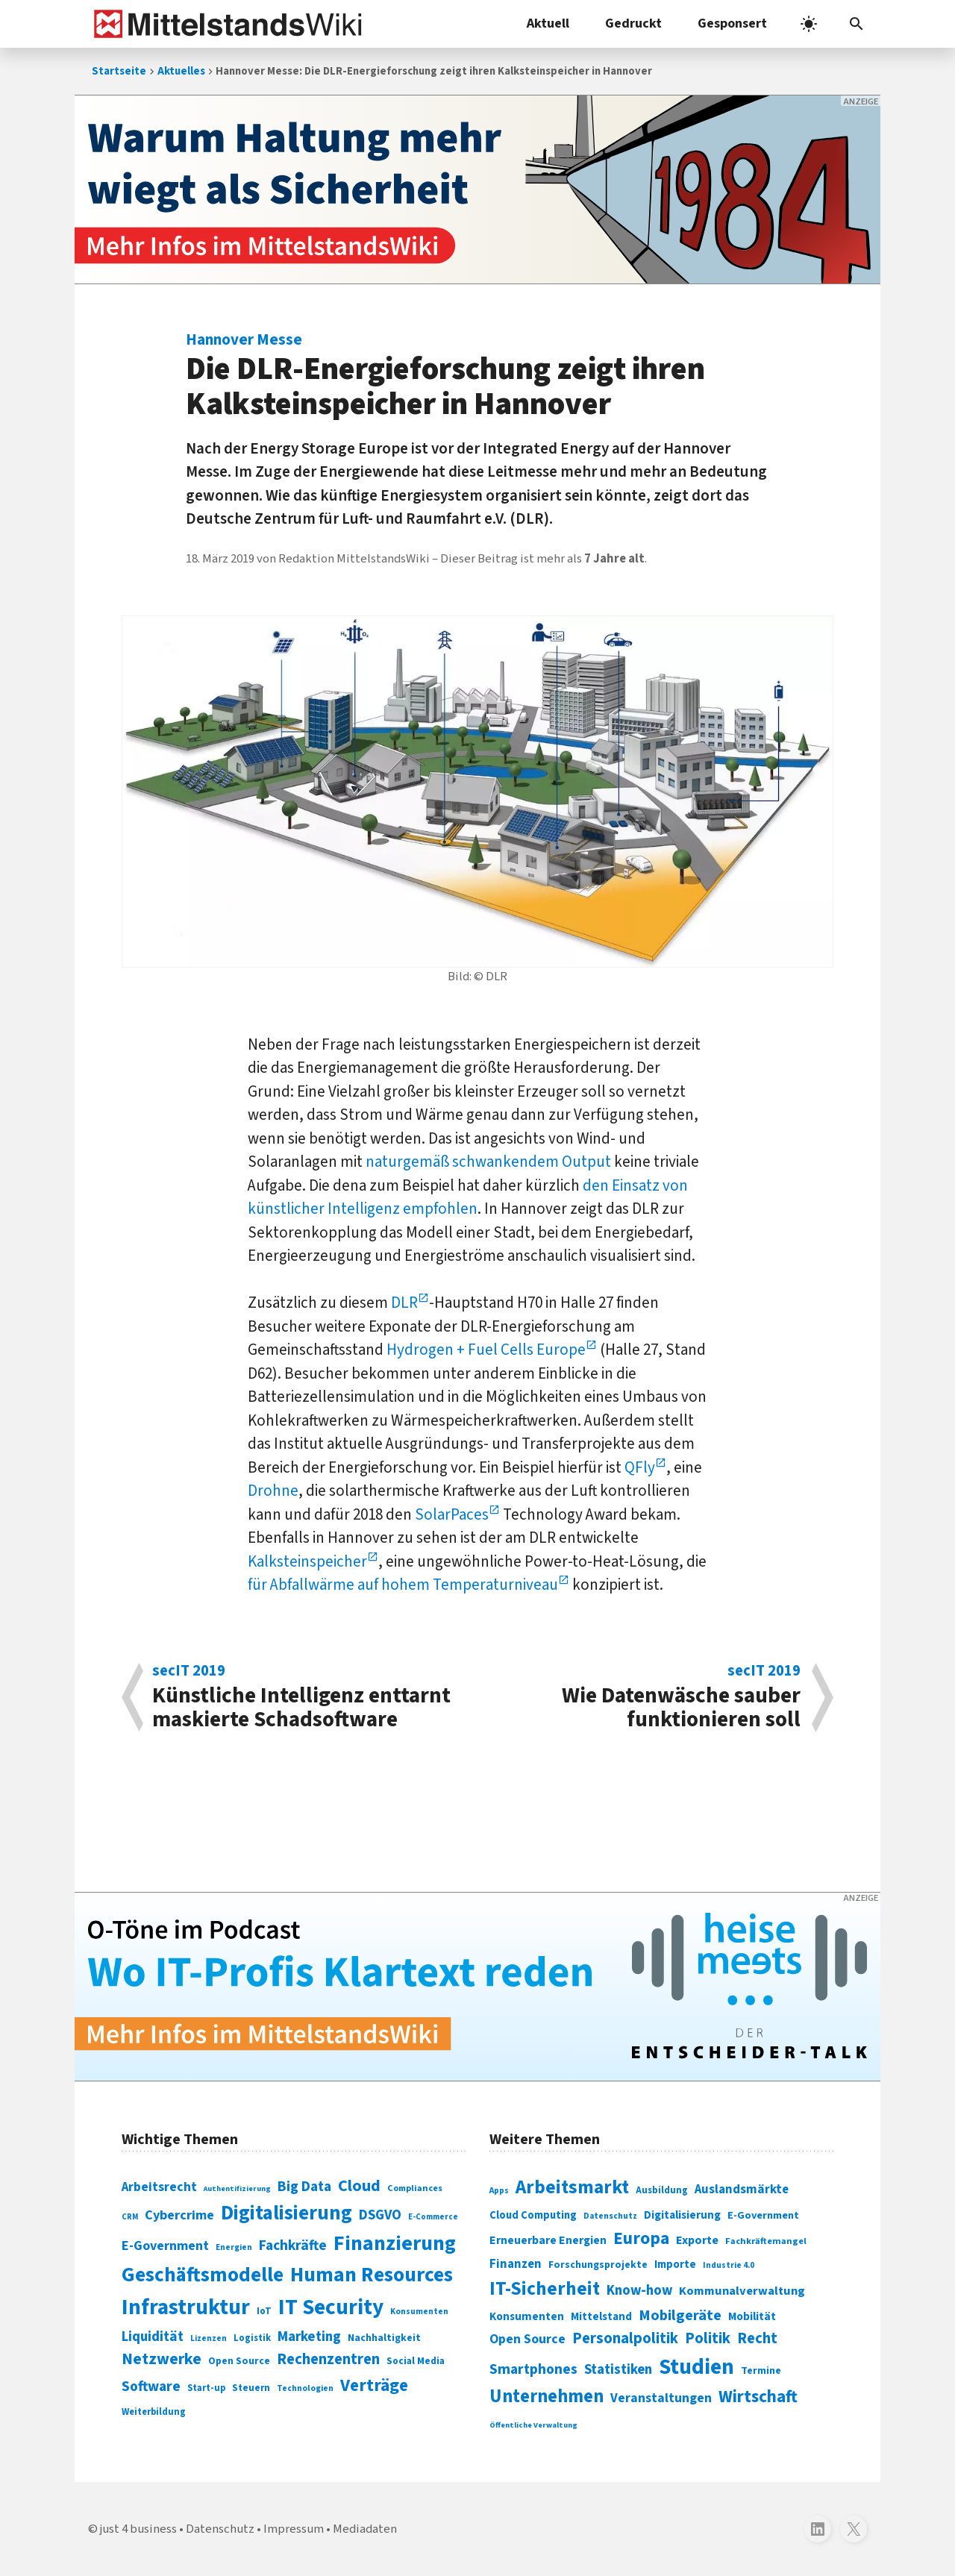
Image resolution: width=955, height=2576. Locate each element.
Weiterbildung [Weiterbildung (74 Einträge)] (154, 2412)
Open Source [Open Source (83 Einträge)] (239, 2361)
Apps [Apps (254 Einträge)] (499, 2190)
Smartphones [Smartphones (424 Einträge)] (533, 2369)
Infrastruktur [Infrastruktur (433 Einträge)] (186, 2307)
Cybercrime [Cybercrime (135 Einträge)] (179, 2215)
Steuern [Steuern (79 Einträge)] (251, 2388)
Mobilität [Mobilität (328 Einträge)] (752, 2316)
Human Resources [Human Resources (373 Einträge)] (371, 2275)
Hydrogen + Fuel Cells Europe (486, 1349)
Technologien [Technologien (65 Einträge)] (305, 2388)
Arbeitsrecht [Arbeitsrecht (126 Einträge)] (159, 2187)
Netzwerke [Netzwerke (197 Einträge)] (161, 2359)
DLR (403, 1302)
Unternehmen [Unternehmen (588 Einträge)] (546, 2397)
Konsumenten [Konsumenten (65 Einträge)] (419, 2311)
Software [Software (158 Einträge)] (151, 2386)
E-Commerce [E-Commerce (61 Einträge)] (433, 2216)
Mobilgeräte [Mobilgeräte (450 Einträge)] (680, 2315)
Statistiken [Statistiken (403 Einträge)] (618, 2369)
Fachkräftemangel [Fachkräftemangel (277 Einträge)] (766, 2241)
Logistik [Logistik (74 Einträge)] (252, 2338)
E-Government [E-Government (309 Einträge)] (763, 2215)
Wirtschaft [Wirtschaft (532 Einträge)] (758, 2396)
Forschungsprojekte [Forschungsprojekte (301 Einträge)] (598, 2264)
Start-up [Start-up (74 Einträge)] (206, 2388)
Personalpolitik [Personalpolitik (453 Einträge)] (625, 2338)
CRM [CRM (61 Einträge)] (130, 2216)
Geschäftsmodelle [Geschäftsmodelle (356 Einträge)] (203, 2275)
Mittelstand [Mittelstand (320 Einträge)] (601, 2317)
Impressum (293, 2529)
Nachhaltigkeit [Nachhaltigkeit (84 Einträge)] (384, 2338)
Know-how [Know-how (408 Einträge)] (639, 2290)
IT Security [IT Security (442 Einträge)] (330, 2307)
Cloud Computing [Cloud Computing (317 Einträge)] (533, 2215)
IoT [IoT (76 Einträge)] (264, 2311)
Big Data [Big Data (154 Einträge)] (304, 2186)
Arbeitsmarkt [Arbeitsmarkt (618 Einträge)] (572, 2187)
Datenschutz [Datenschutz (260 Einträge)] (610, 2216)
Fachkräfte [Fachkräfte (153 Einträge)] (293, 2245)
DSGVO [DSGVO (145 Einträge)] (380, 2215)
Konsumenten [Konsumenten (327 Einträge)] (526, 2316)
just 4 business (138, 2529)
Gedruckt (633, 23)
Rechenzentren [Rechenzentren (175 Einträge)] (328, 2359)
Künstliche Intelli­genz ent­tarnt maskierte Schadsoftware (307, 1697)
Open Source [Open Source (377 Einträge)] (527, 2339)
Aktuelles (181, 71)
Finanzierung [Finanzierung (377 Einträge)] (395, 2243)
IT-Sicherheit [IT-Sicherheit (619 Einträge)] (544, 2288)
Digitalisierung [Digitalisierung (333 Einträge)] (682, 2215)
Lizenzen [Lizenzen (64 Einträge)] (208, 2338)
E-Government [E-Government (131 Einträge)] (165, 2246)
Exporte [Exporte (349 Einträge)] (697, 2240)
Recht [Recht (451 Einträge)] (757, 2338)
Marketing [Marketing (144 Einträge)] (309, 2337)
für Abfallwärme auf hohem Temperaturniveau (403, 1584)
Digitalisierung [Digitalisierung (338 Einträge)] (286, 2213)
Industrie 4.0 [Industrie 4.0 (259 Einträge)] (728, 2265)
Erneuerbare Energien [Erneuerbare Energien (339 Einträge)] (548, 2240)
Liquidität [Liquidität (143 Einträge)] (153, 2337)
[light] (809, 24)
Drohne (273, 1490)
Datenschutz (220, 2529)
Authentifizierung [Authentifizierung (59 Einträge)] (237, 2188)
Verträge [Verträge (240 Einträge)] (374, 2385)
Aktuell (548, 23)
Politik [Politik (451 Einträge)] (707, 2338)
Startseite (119, 71)
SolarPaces (452, 1514)
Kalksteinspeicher (307, 1561)
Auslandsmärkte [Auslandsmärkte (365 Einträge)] (742, 2190)
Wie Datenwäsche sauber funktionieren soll (647, 1697)
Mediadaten (365, 2529)
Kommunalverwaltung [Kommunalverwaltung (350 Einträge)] (742, 2291)
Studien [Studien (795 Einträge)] (696, 2367)
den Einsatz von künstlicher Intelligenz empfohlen (468, 1197)
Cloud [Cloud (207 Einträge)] (359, 2186)
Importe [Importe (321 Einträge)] (675, 2264)
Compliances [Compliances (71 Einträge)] (414, 2188)
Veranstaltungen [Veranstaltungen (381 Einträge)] (661, 2398)
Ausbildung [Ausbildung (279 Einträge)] (662, 2190)
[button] (856, 24)
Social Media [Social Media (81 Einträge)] (415, 2361)
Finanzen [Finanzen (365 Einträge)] (515, 2264)
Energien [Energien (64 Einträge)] (234, 2247)
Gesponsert (732, 23)
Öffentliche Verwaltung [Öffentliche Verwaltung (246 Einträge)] (533, 2425)
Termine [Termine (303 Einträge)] (761, 2370)
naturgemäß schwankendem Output (488, 1161)
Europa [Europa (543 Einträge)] (641, 2238)
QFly (639, 1467)
